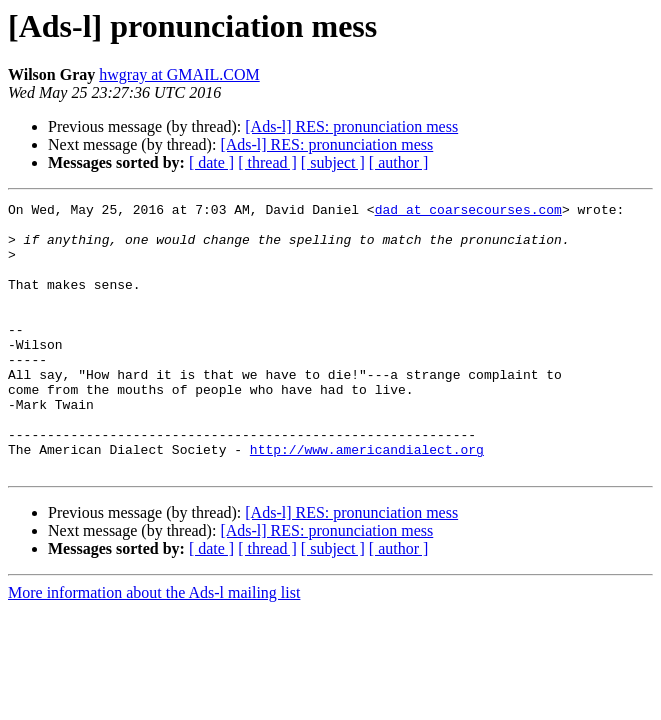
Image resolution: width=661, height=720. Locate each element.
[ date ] (211, 162)
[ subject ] (333, 162)
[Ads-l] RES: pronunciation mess (351, 126)
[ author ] (399, 162)
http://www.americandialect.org (367, 500)
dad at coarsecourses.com (468, 212)
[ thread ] (267, 162)
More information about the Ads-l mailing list (154, 646)
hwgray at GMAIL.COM (179, 74)
